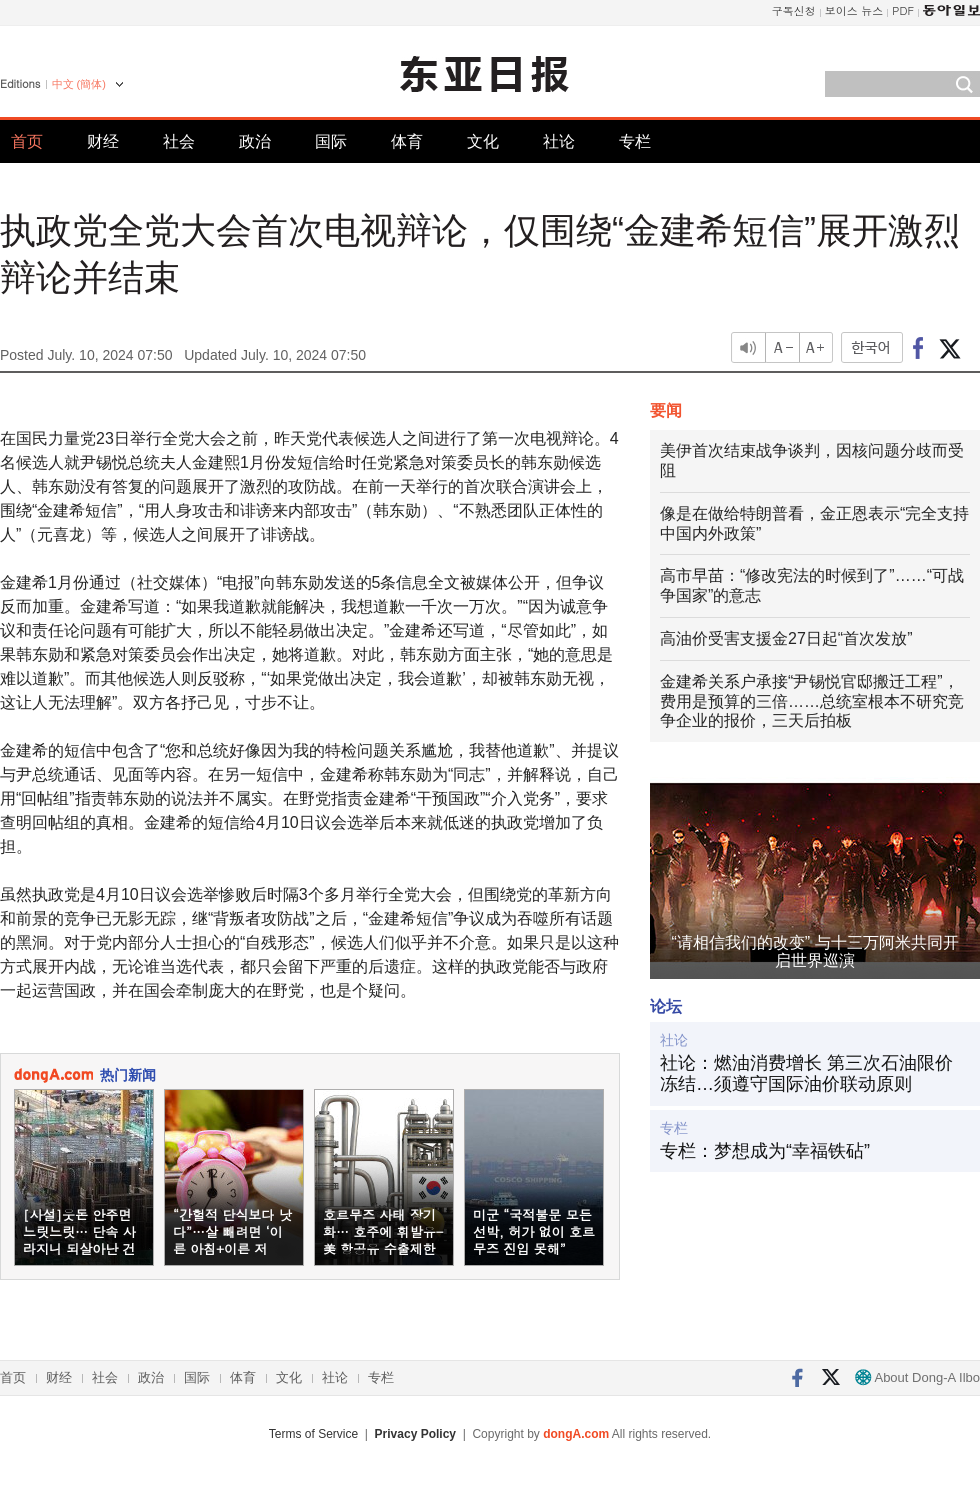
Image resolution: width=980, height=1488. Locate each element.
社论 (559, 141)
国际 (331, 141)
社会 (179, 141)
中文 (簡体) (79, 84)
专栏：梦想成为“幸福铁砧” (765, 1151)
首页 (27, 141)
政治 (255, 141)
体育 (407, 141)
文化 (483, 141)
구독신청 (794, 10)
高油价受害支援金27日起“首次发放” (786, 638)
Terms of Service (313, 1434)
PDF (903, 10)
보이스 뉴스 (854, 10)
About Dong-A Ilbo (917, 1377)
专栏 (635, 141)
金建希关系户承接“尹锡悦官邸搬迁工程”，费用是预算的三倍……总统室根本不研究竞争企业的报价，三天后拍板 (812, 701)
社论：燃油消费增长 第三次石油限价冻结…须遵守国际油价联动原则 (806, 1074)
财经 (103, 141)
